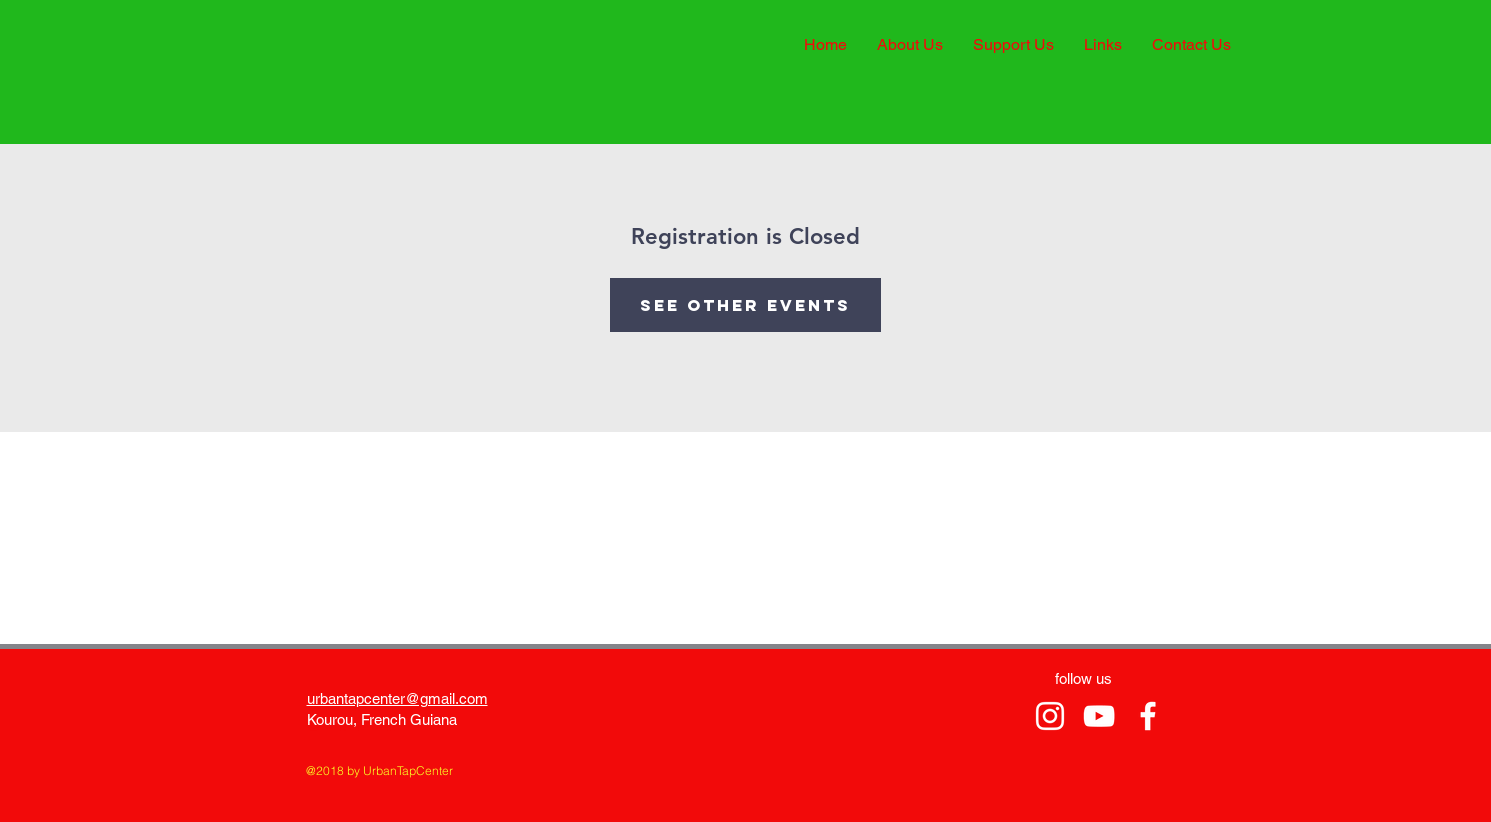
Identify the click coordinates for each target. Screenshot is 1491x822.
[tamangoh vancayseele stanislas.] (1099, 716)
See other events (745, 305)
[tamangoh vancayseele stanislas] (1050, 716)
